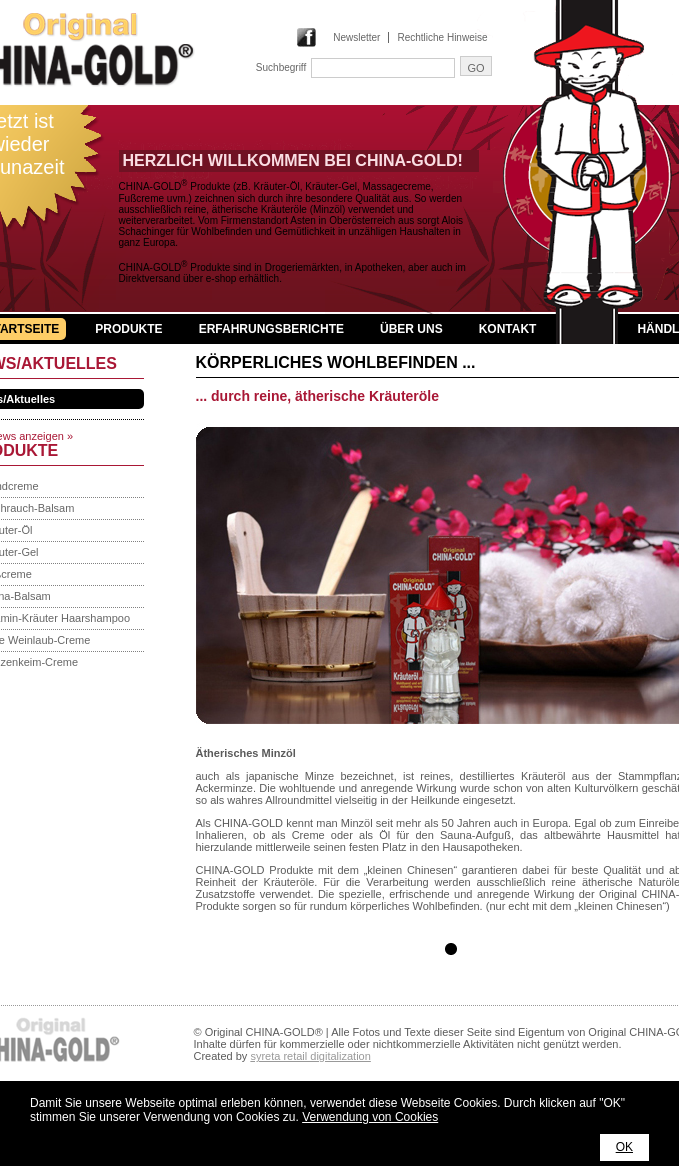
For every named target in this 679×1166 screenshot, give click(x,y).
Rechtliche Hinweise (442, 37)
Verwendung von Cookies (370, 1117)
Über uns (411, 329)
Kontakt (508, 329)
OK (624, 1147)
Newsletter (356, 37)
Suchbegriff (281, 67)
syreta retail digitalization (310, 1056)
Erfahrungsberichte (271, 329)
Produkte (128, 329)
